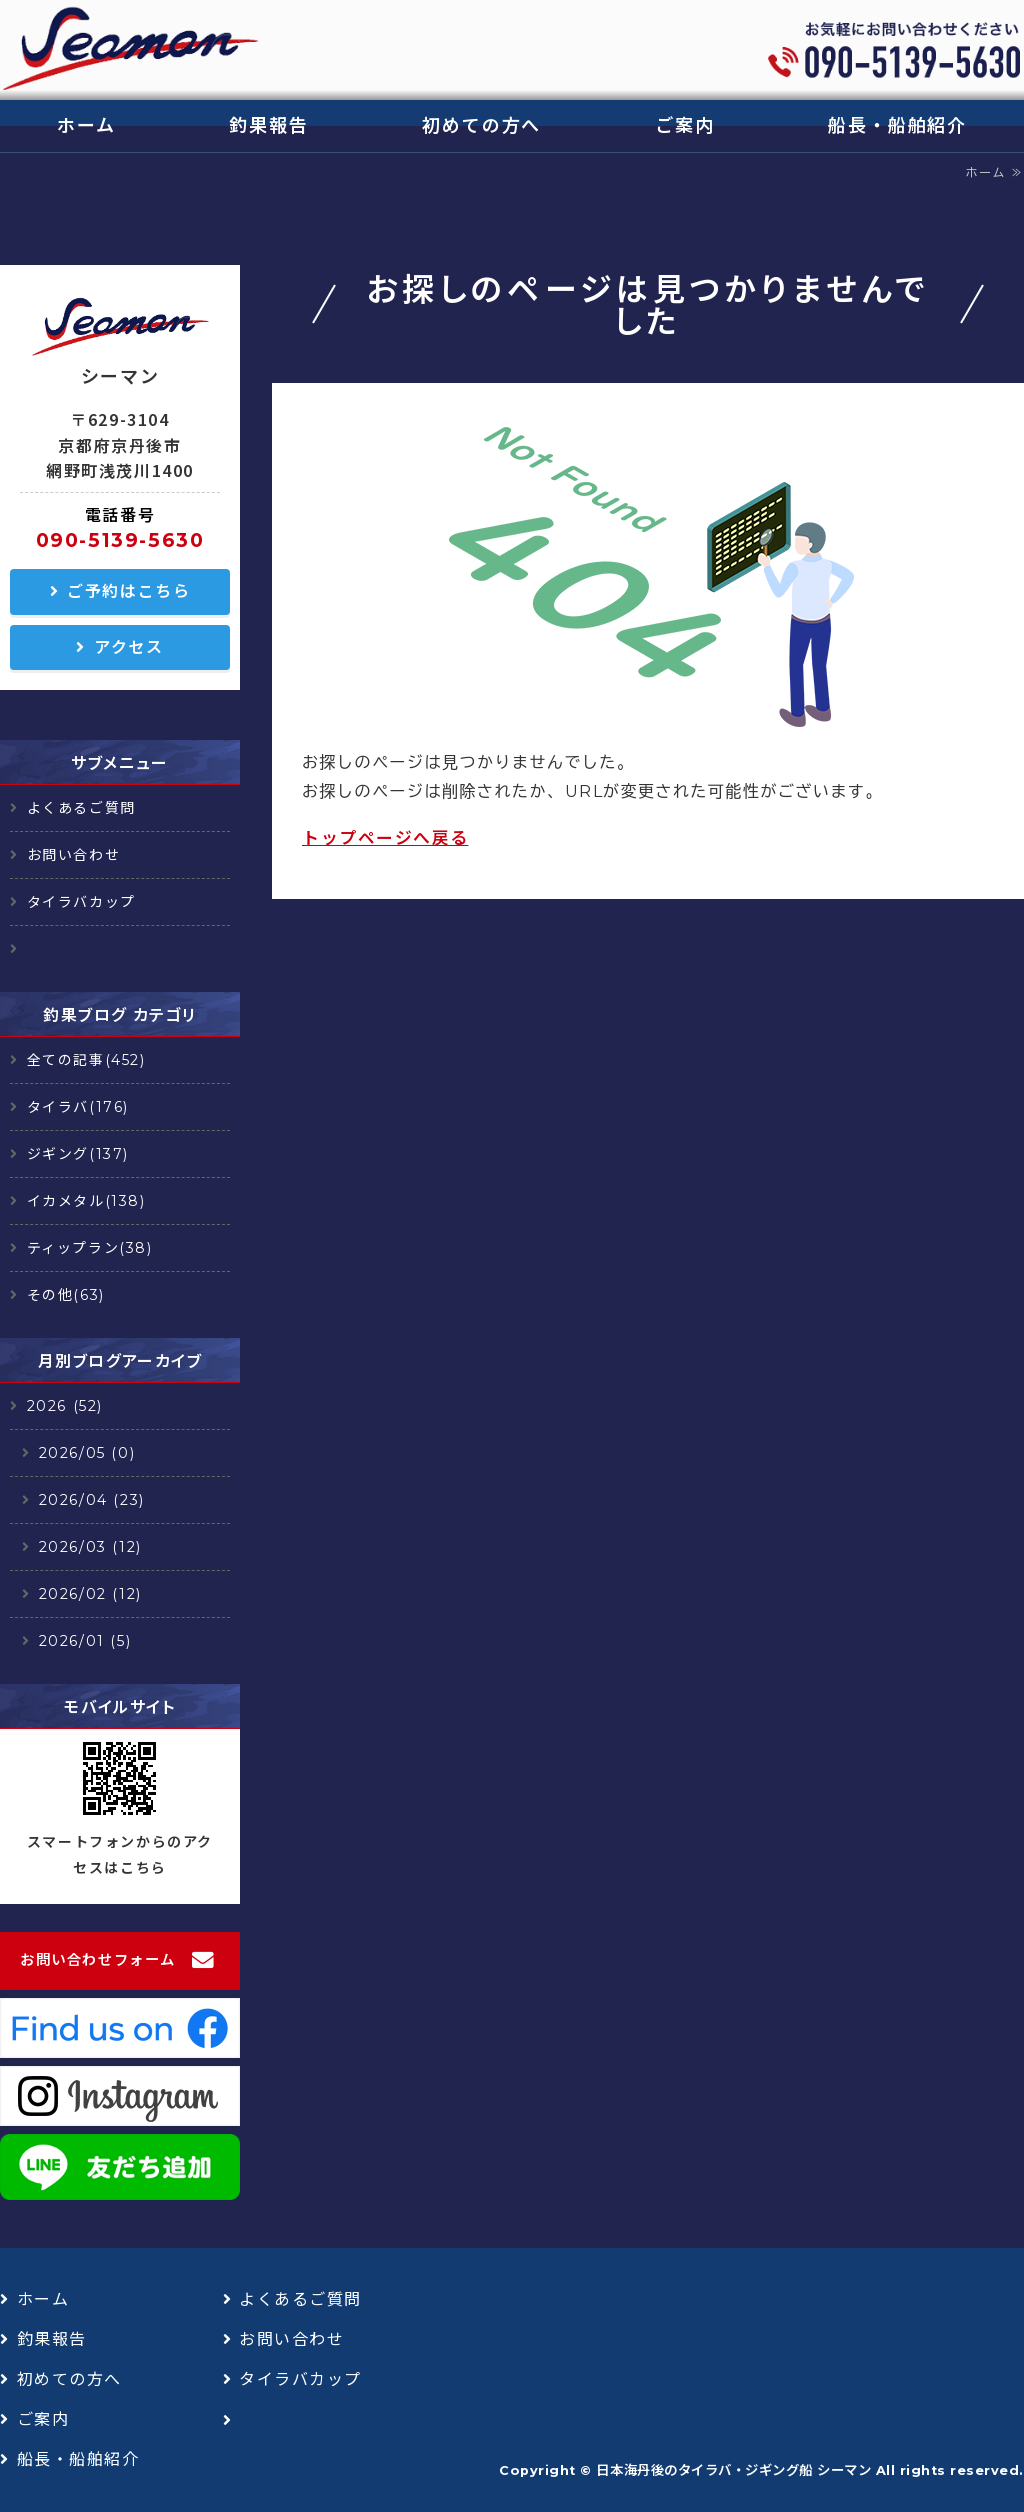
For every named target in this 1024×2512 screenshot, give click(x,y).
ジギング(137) (78, 1154)
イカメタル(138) (86, 1201)
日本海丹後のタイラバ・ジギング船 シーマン (733, 2470)
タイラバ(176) (78, 1107)
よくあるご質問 (81, 808)
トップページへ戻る (385, 838)
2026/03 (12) (90, 1547)
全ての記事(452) (86, 1060)
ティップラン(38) (90, 1248)
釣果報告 (268, 126)
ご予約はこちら (128, 591)
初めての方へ (481, 126)
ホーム (86, 126)
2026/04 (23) (92, 1500)
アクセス (128, 647)
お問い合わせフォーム (98, 1960)
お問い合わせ (74, 855)
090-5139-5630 (120, 540)
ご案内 (684, 126)
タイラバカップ (81, 902)
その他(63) (66, 1295)
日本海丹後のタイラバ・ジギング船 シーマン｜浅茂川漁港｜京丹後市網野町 (130, 50)
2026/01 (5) (85, 1641)
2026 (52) (65, 1406)
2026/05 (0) (87, 1453)
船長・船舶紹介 (897, 126)
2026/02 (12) (90, 1594)
